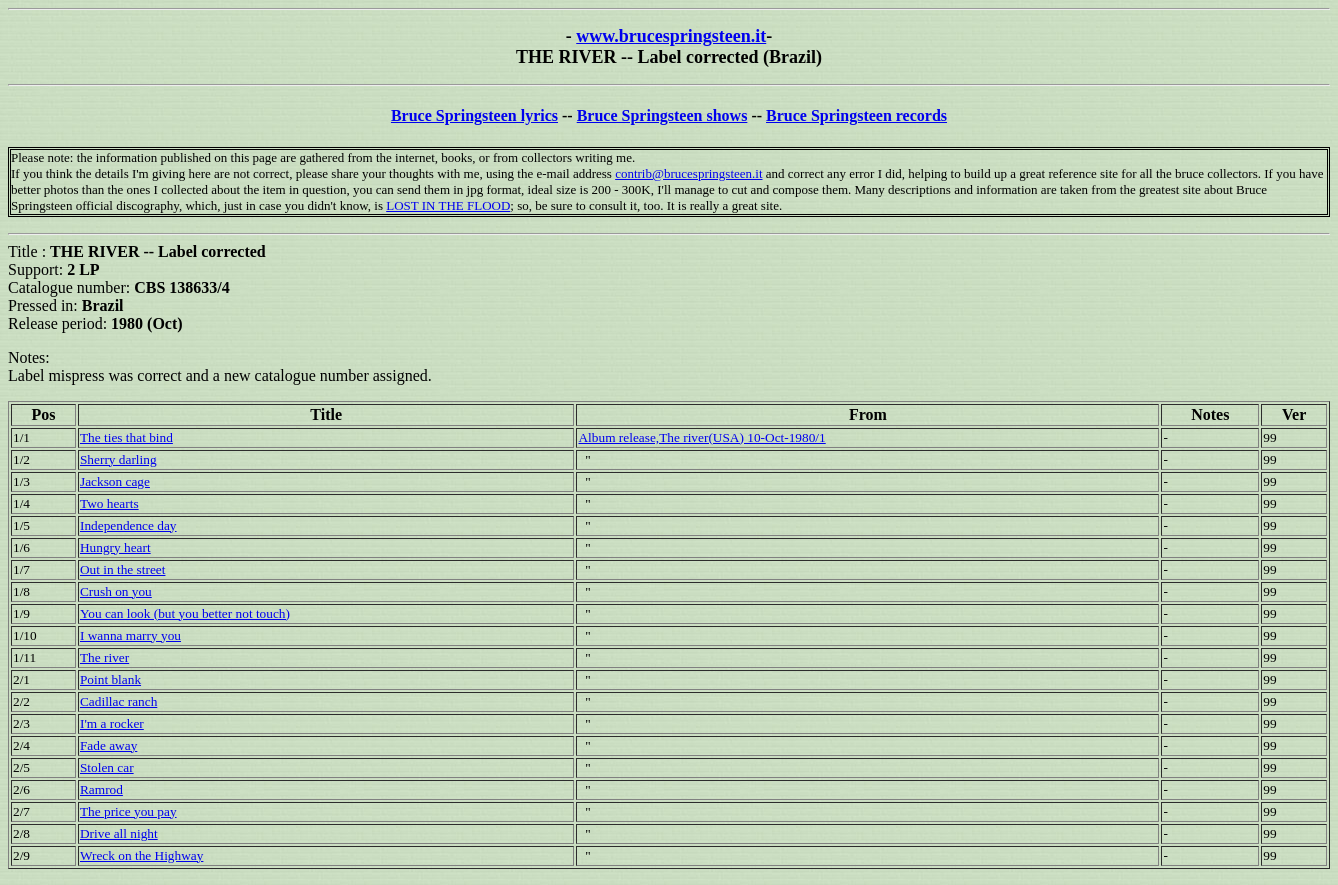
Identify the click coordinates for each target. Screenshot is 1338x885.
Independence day (128, 525)
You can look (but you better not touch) (185, 613)
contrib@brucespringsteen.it (688, 173)
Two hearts (109, 503)
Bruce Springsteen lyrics (474, 115)
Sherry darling (118, 459)
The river (104, 657)
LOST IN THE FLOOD (448, 205)
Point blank (110, 679)
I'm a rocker (112, 723)
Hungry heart (115, 547)
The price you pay (128, 811)
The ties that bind (126, 437)
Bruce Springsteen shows (662, 115)
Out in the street (123, 569)
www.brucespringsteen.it (671, 36)
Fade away (108, 745)
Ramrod (101, 789)
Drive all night (119, 833)
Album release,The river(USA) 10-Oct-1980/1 (701, 437)
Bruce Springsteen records (856, 115)
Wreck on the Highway (141, 855)
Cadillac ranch (118, 701)
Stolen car (107, 767)
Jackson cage (115, 481)
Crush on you (116, 591)
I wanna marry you (130, 635)
